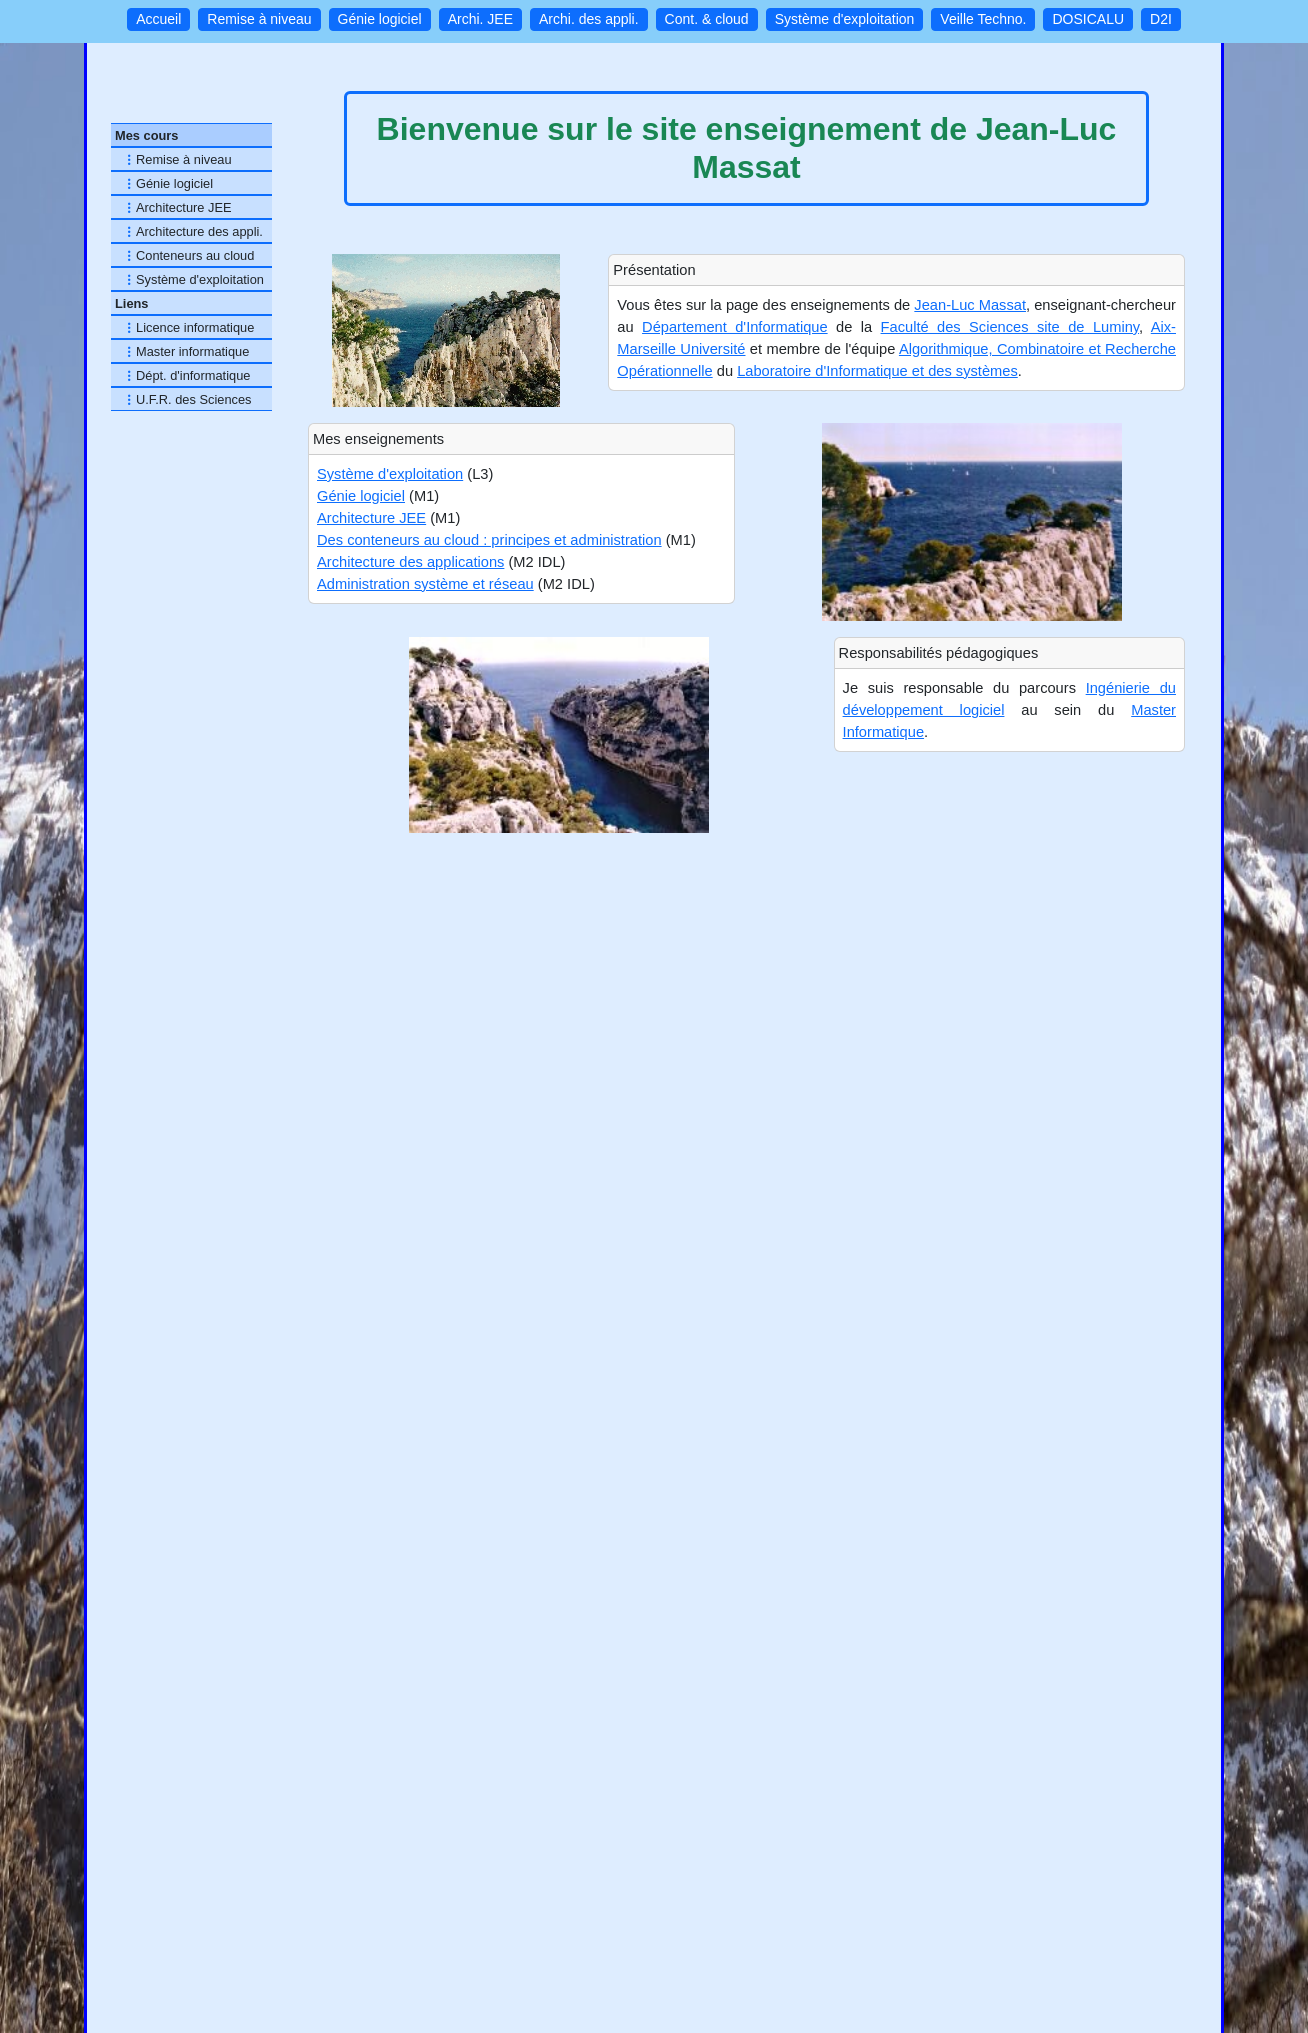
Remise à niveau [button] (259, 19)
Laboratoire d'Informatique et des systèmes (877, 371)
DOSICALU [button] (1088, 19)
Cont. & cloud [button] (707, 19)
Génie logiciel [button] (380, 19)
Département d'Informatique (735, 327)
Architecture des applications (410, 562)
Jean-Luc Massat (970, 305)
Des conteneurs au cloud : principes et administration (489, 540)
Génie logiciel (361, 496)
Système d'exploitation (390, 474)
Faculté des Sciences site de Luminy (1010, 327)
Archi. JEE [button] (480, 19)
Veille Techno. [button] (983, 19)
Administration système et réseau (425, 584)
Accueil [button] (158, 19)
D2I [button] (1161, 19)
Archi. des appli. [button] (589, 19)
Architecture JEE (371, 518)
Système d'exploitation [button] (845, 19)
